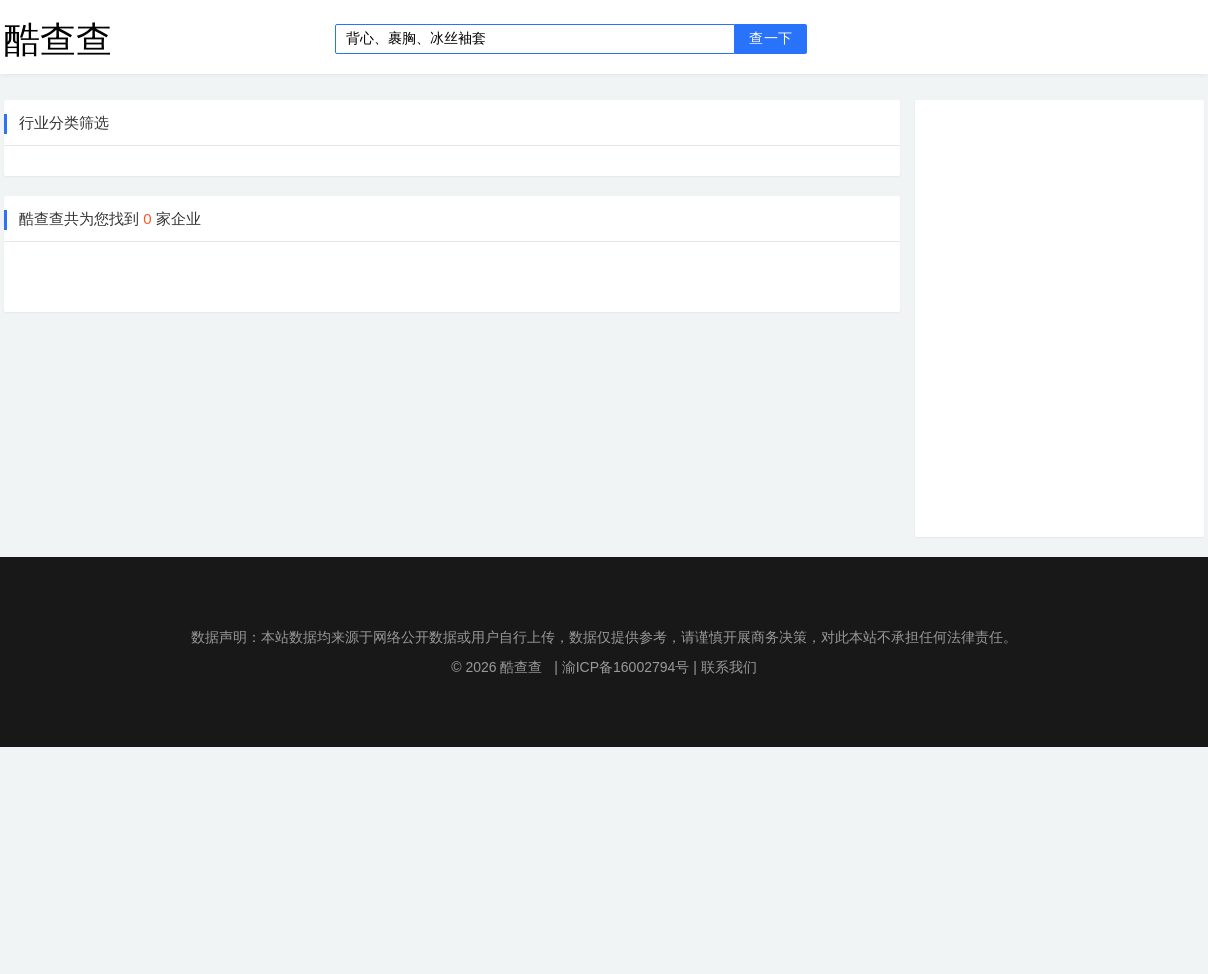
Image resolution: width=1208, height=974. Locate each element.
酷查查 (58, 38)
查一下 (770, 38)
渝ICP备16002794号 (626, 667)
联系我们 (729, 667)
